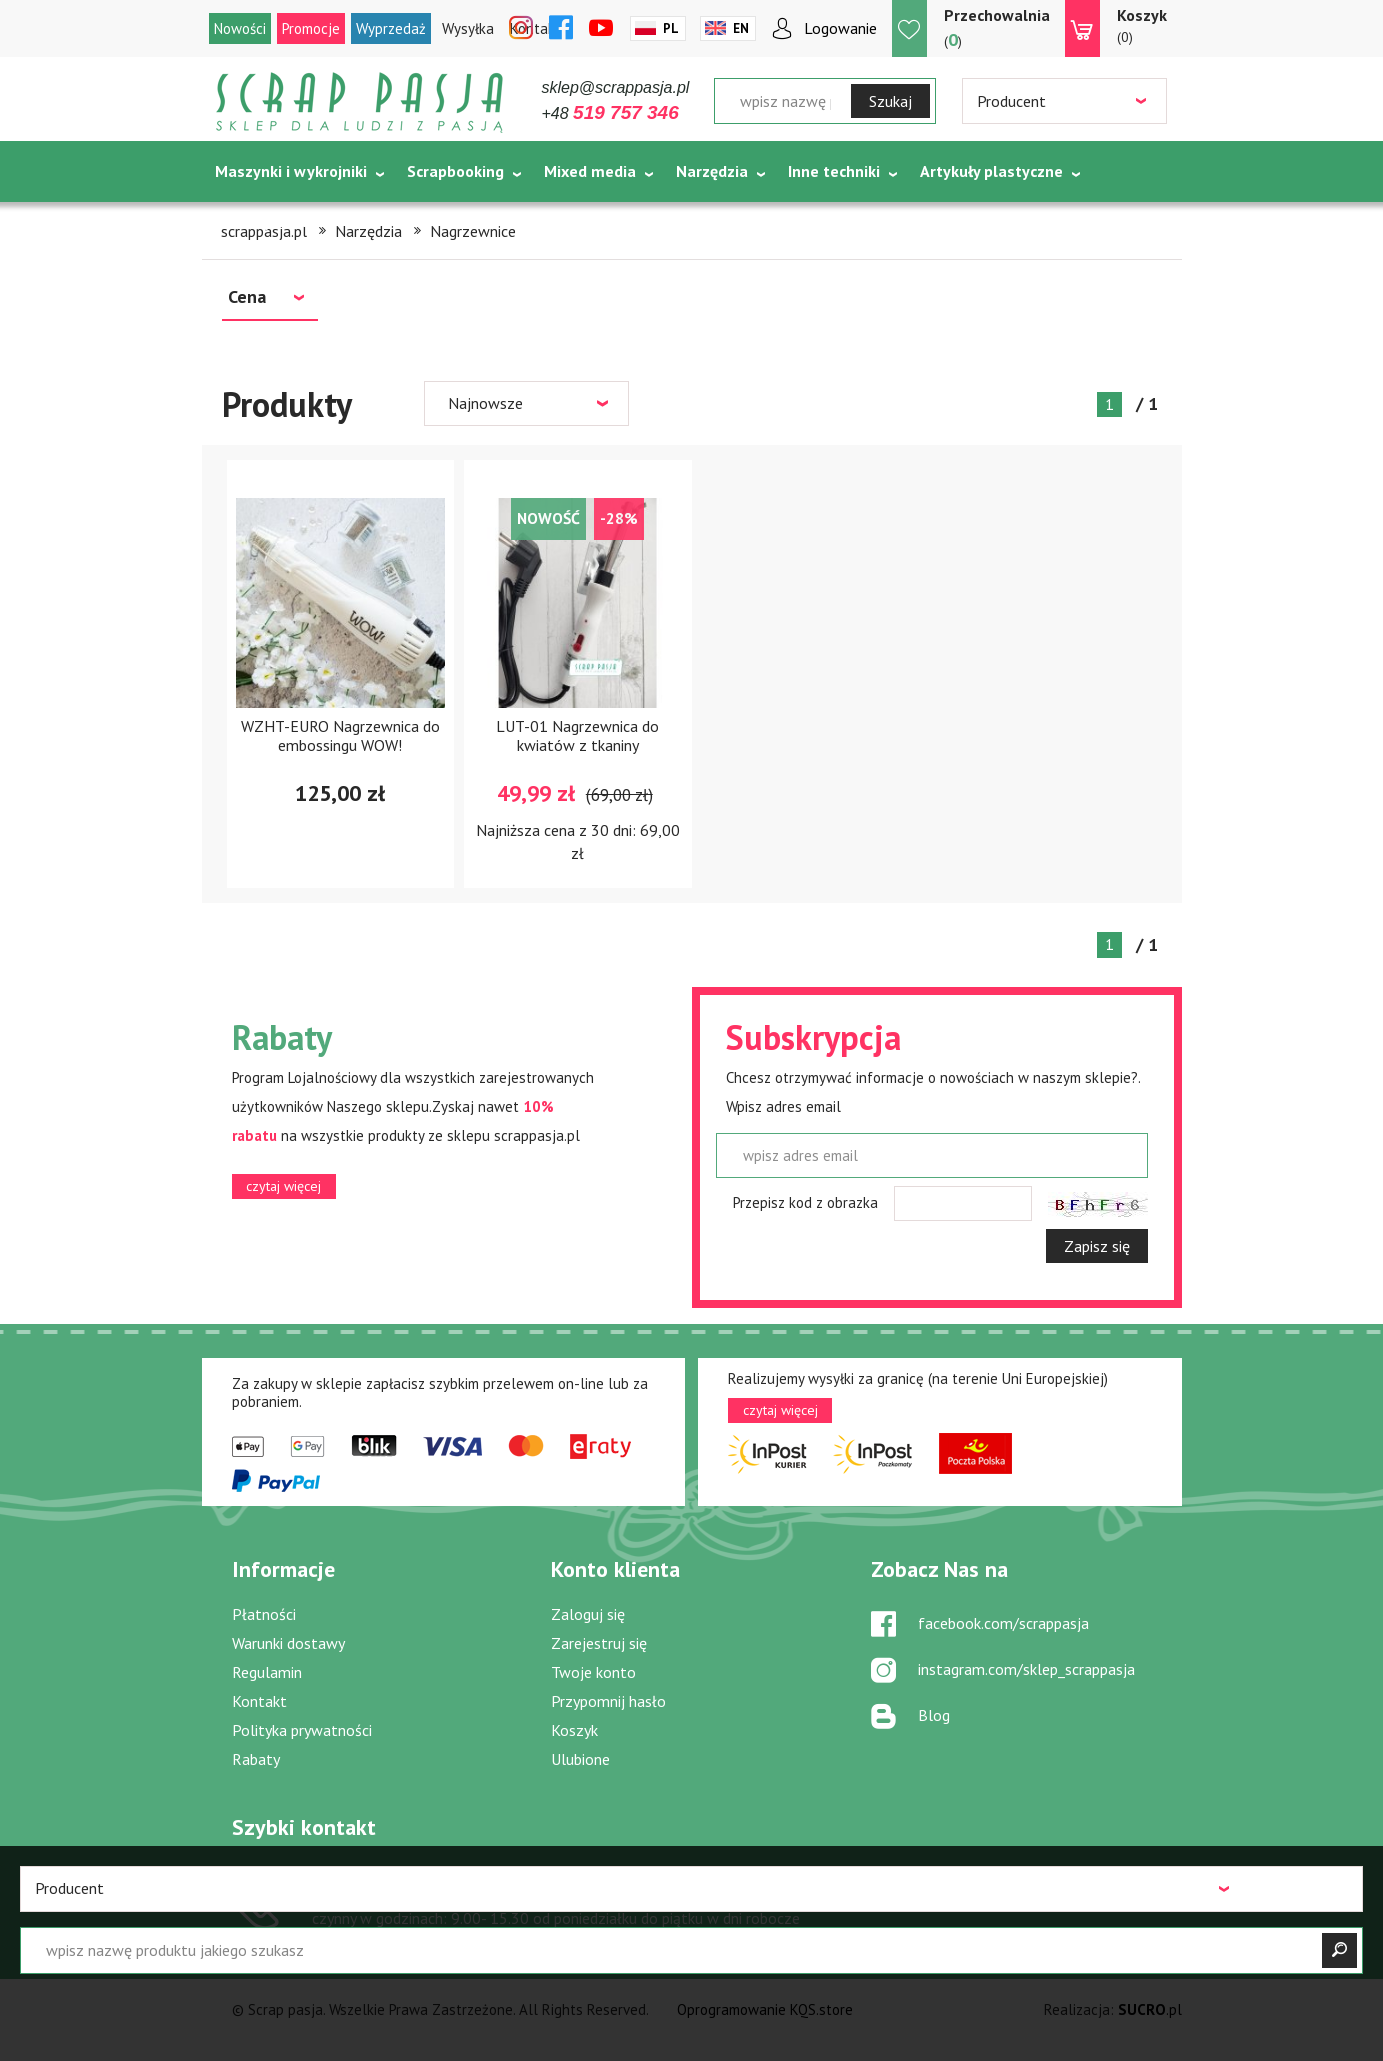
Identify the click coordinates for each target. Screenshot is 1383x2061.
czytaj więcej (283, 1186)
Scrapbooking (455, 171)
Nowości (240, 28)
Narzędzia (712, 171)
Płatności (264, 1614)
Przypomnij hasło (608, 1701)
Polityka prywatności (302, 1730)
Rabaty (256, 1759)
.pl (1150, 2009)
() (997, 27)
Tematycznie (262, 221)
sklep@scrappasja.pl (616, 87)
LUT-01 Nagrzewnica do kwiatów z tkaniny (577, 735)
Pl (671, 28)
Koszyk (574, 1730)
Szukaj (890, 101)
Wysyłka (468, 28)
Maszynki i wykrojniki (291, 171)
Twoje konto (593, 1672)
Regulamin (267, 1672)
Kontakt (259, 1701)
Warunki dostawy (288, 1643)
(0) (1142, 25)
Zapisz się (1097, 1246)
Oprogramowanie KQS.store (765, 2009)
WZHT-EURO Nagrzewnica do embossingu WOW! (340, 735)
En (741, 28)
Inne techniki (834, 171)
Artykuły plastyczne (991, 171)
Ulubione (580, 1759)
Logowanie (840, 28)
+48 (610, 113)
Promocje (311, 28)
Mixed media (590, 171)
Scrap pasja (360, 102)
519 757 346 (390, 1890)
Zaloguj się (588, 1614)
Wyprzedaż (391, 28)
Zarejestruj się (599, 1643)
